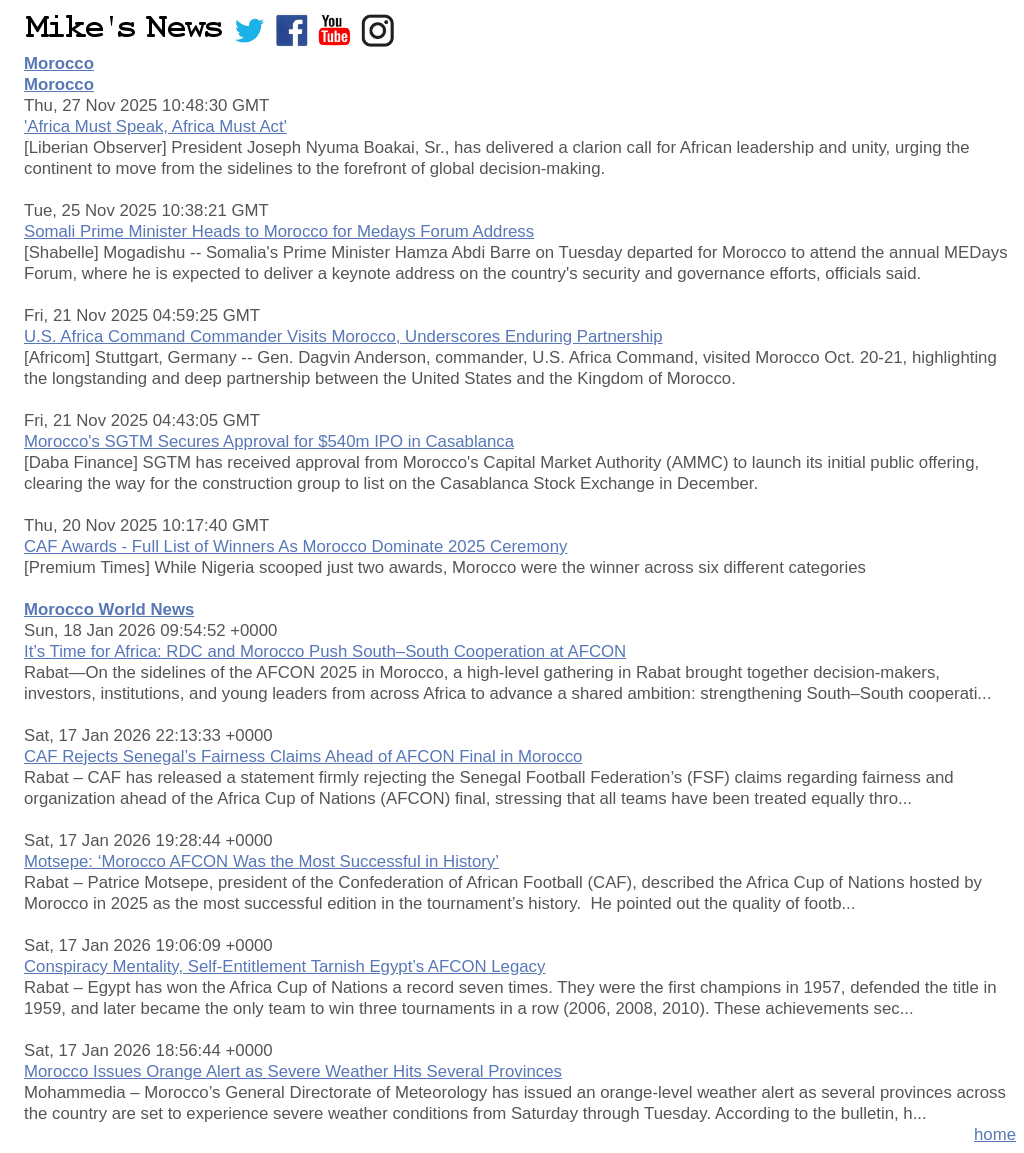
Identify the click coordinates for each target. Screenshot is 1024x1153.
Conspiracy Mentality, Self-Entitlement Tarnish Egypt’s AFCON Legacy (284, 966)
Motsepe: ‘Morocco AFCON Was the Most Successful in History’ (261, 861)
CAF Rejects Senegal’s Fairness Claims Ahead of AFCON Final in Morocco (303, 756)
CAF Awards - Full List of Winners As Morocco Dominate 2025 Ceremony (295, 546)
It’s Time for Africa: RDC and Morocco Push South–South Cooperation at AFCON (325, 651)
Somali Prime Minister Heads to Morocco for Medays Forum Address (279, 231)
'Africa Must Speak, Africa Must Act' (155, 126)
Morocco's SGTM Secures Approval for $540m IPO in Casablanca (269, 441)
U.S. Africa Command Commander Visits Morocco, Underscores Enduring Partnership (343, 336)
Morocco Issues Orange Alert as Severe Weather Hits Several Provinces (293, 1071)
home (995, 1134)
